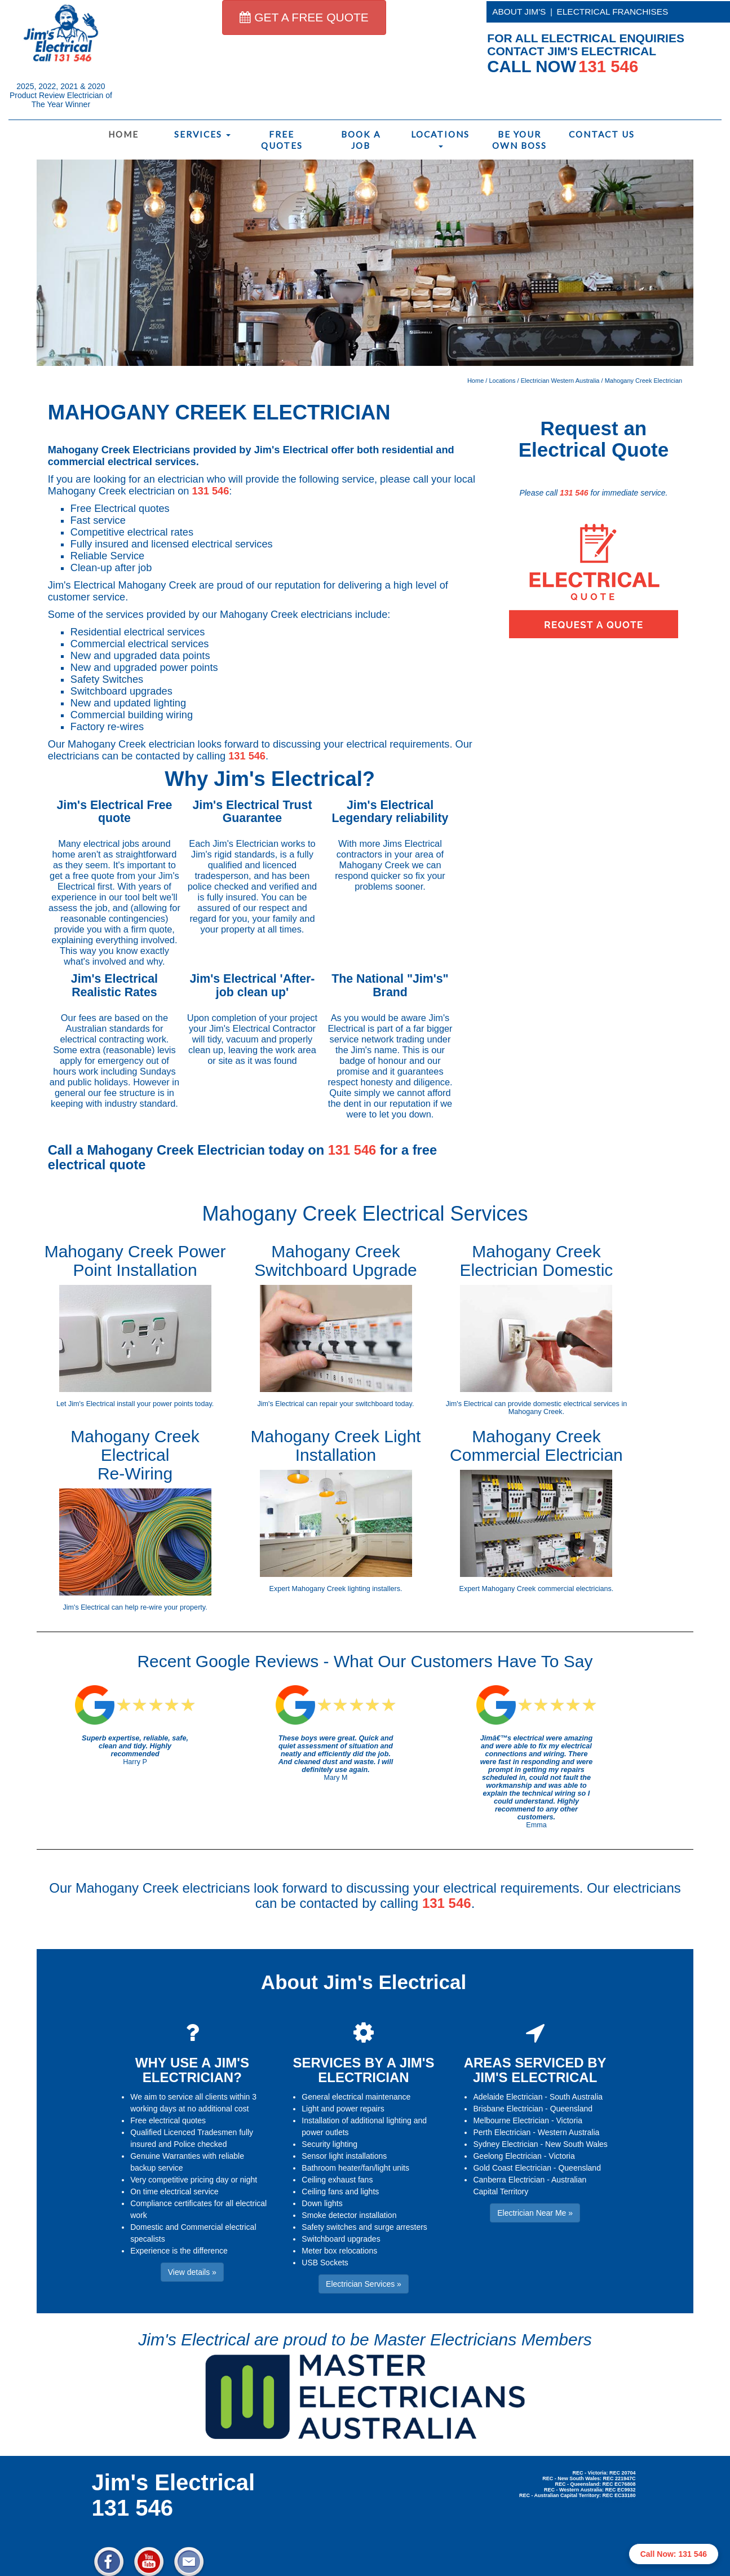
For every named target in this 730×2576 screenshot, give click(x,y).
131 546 (210, 491)
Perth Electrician (501, 2132)
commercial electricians (575, 1589)
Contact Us (601, 134)
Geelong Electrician (507, 2155)
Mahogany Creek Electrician (644, 380)
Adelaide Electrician (507, 2096)
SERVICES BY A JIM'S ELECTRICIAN (363, 2070)
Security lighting (329, 2144)
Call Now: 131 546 (673, 2554)
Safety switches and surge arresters (364, 2227)
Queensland (571, 2108)
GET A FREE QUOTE (304, 17)
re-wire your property (172, 1607)
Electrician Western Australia (560, 380)
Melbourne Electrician (511, 2120)
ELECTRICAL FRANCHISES (613, 11)
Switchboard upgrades (341, 2238)
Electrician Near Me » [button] (535, 2212)
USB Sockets (325, 2262)
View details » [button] (192, 2272)
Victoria (569, 2120)
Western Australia (568, 2132)
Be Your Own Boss (519, 140)
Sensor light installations (344, 2155)
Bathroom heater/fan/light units (355, 2167)
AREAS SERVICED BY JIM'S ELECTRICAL (535, 2070)
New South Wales (576, 2144)
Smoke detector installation (349, 2215)
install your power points (155, 1404)
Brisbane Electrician (508, 2108)
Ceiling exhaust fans (337, 2179)
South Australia (576, 2096)
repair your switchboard (356, 1404)
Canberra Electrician (509, 2179)
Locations (440, 138)
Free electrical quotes (168, 2120)
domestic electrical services (576, 1404)
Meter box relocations (339, 2250)
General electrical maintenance (356, 2096)
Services (202, 134)
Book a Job (361, 140)
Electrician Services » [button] (363, 2283)
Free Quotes (282, 140)
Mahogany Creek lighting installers (345, 1589)
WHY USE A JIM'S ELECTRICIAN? (192, 2070)
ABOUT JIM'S (519, 11)
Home (123, 134)
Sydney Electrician (505, 2144)
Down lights (322, 2203)
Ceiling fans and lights (340, 2191)
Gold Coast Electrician (512, 2167)
